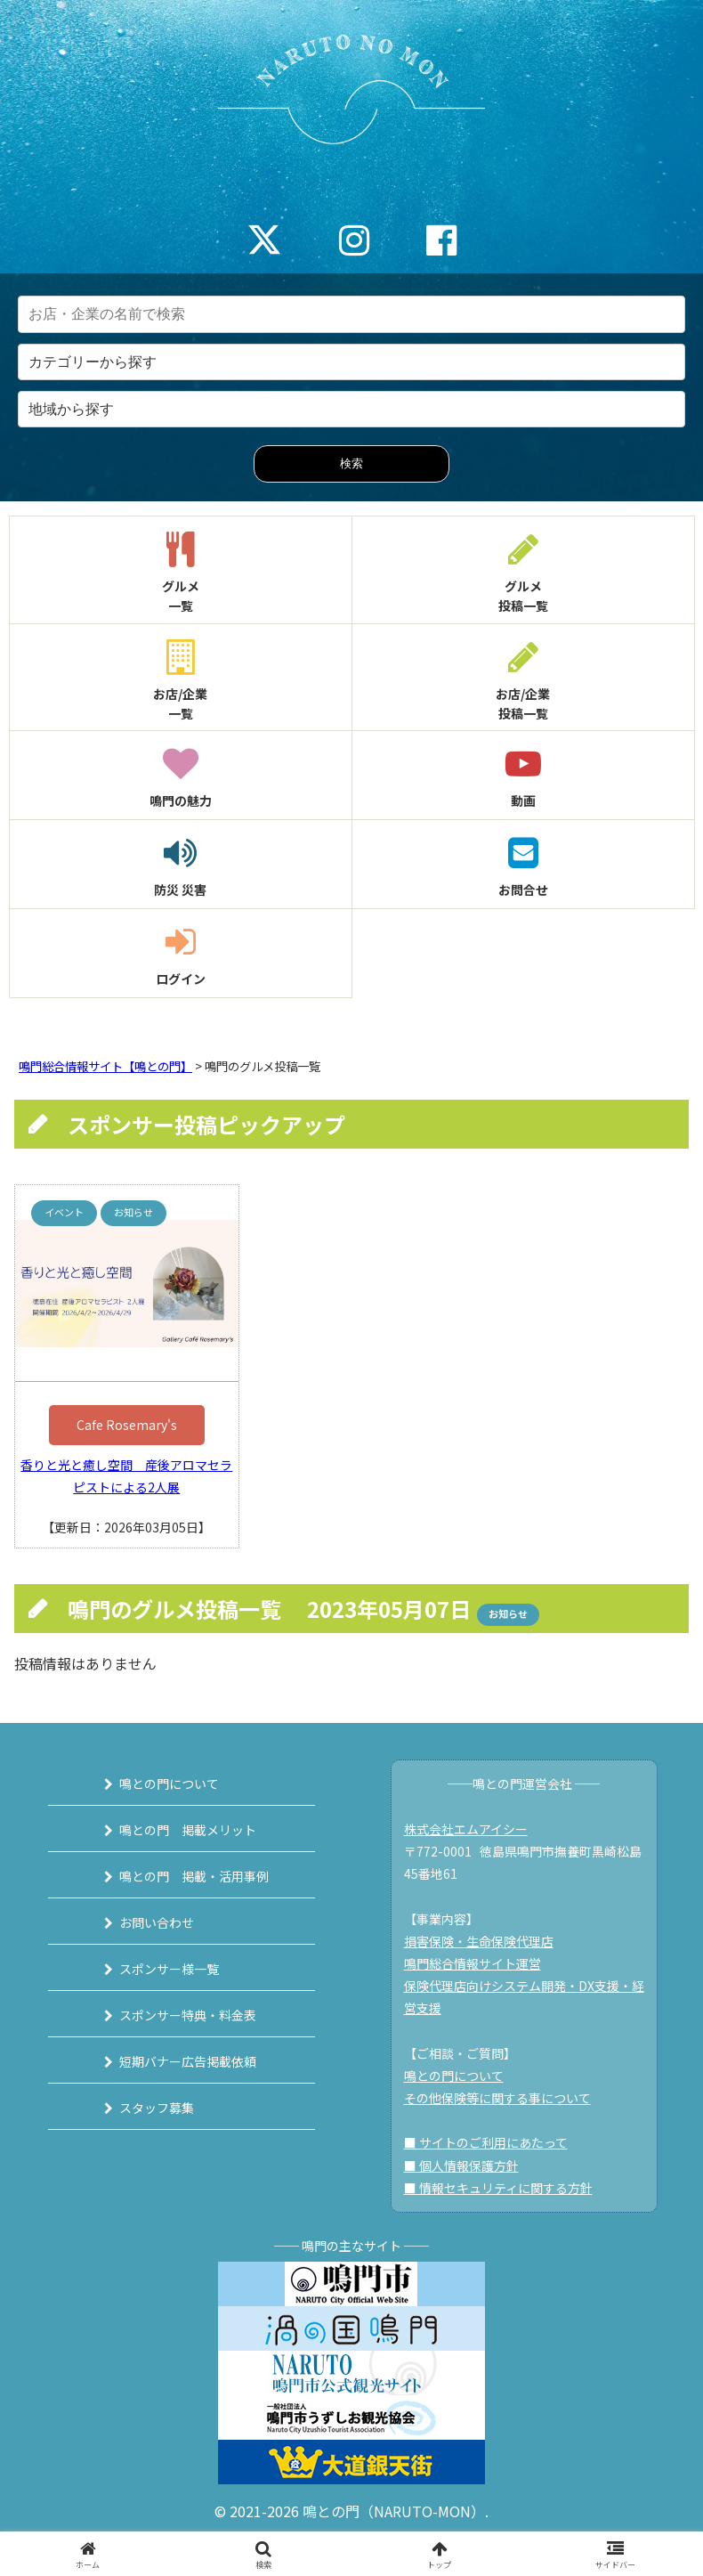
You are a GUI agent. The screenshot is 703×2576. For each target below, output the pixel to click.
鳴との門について (169, 1783)
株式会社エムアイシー (466, 1829)
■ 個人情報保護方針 (461, 2165)
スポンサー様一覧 (169, 1969)
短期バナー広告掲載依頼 (187, 2061)
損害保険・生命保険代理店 (479, 1941)
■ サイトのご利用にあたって (486, 2142)
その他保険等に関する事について (497, 2098)
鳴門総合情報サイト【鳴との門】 (105, 1066)
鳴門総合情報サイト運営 (472, 1963)
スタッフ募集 (156, 2108)
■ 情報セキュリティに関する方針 (498, 2188)
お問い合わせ (156, 1922)
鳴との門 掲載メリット (187, 1830)
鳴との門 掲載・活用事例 (194, 1876)
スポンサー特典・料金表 (187, 2015)
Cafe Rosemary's (127, 1425)
